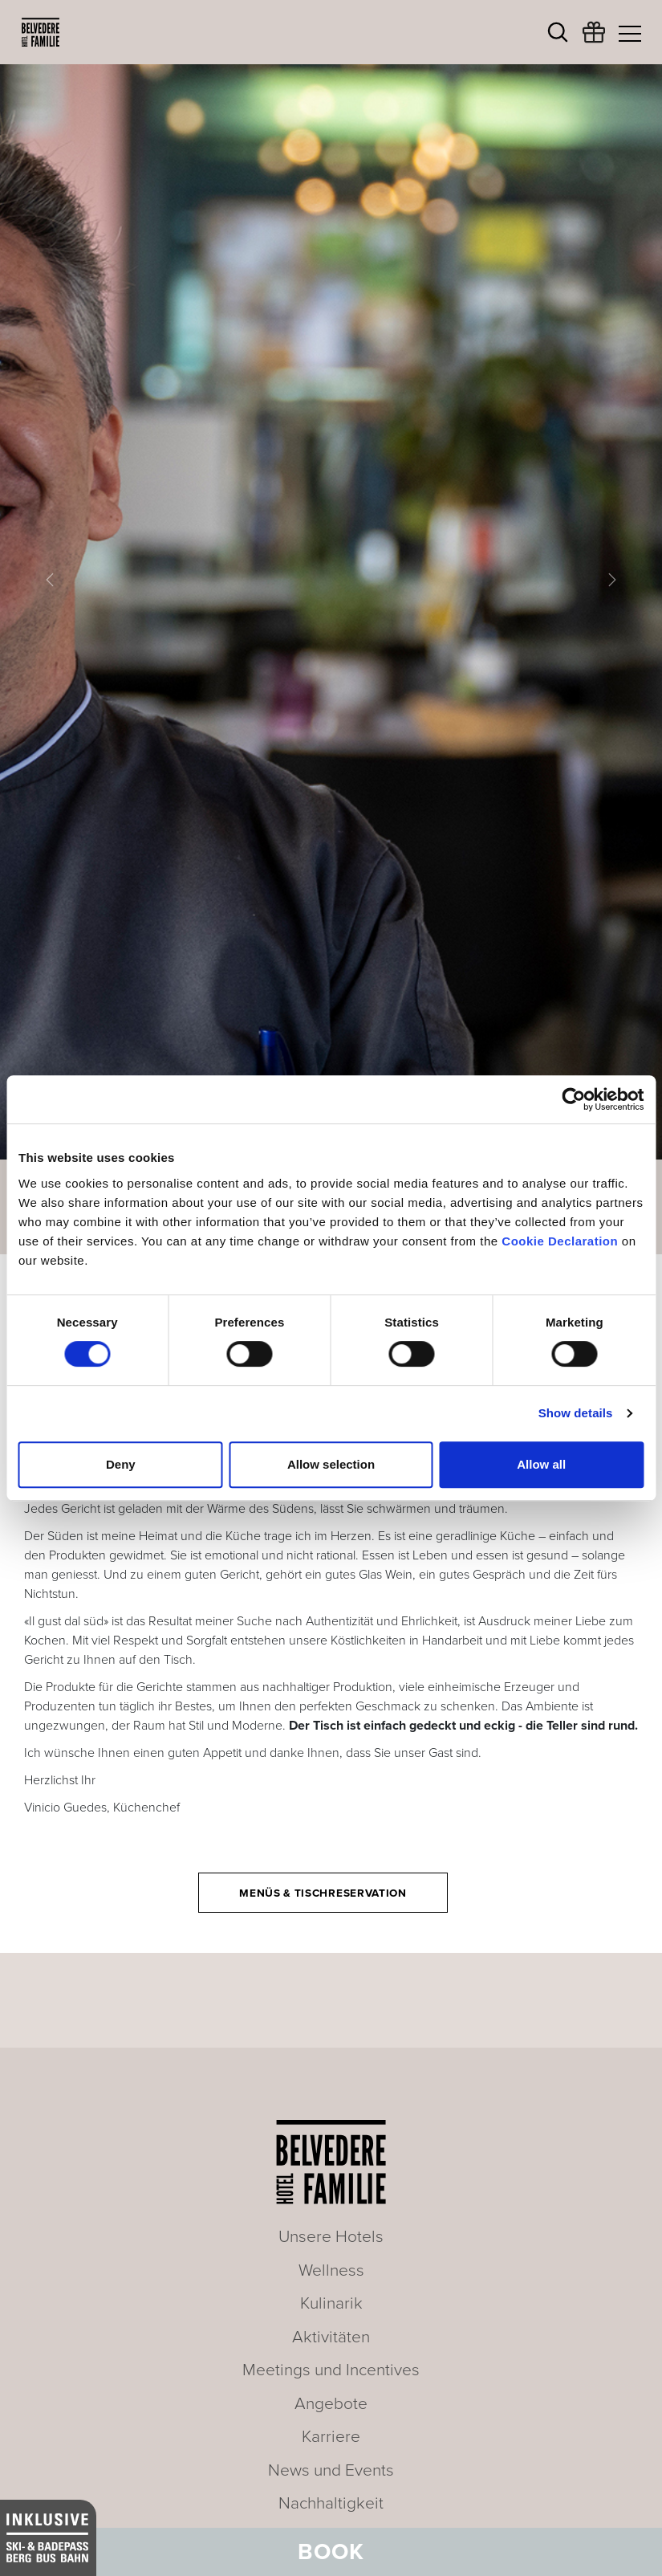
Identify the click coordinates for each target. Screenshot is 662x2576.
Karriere (331, 2437)
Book (331, 2552)
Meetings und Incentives (331, 2370)
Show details (575, 1413)
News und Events (331, 2470)
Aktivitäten (331, 2337)
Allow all (541, 1464)
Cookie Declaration (560, 1241)
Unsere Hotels (331, 2237)
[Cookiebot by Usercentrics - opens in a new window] (573, 1099)
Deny (121, 1464)
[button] (50, 580)
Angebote (331, 2404)
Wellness (331, 2270)
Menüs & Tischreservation (322, 1893)
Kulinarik (331, 2303)
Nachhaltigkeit (331, 2503)
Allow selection (331, 1464)
